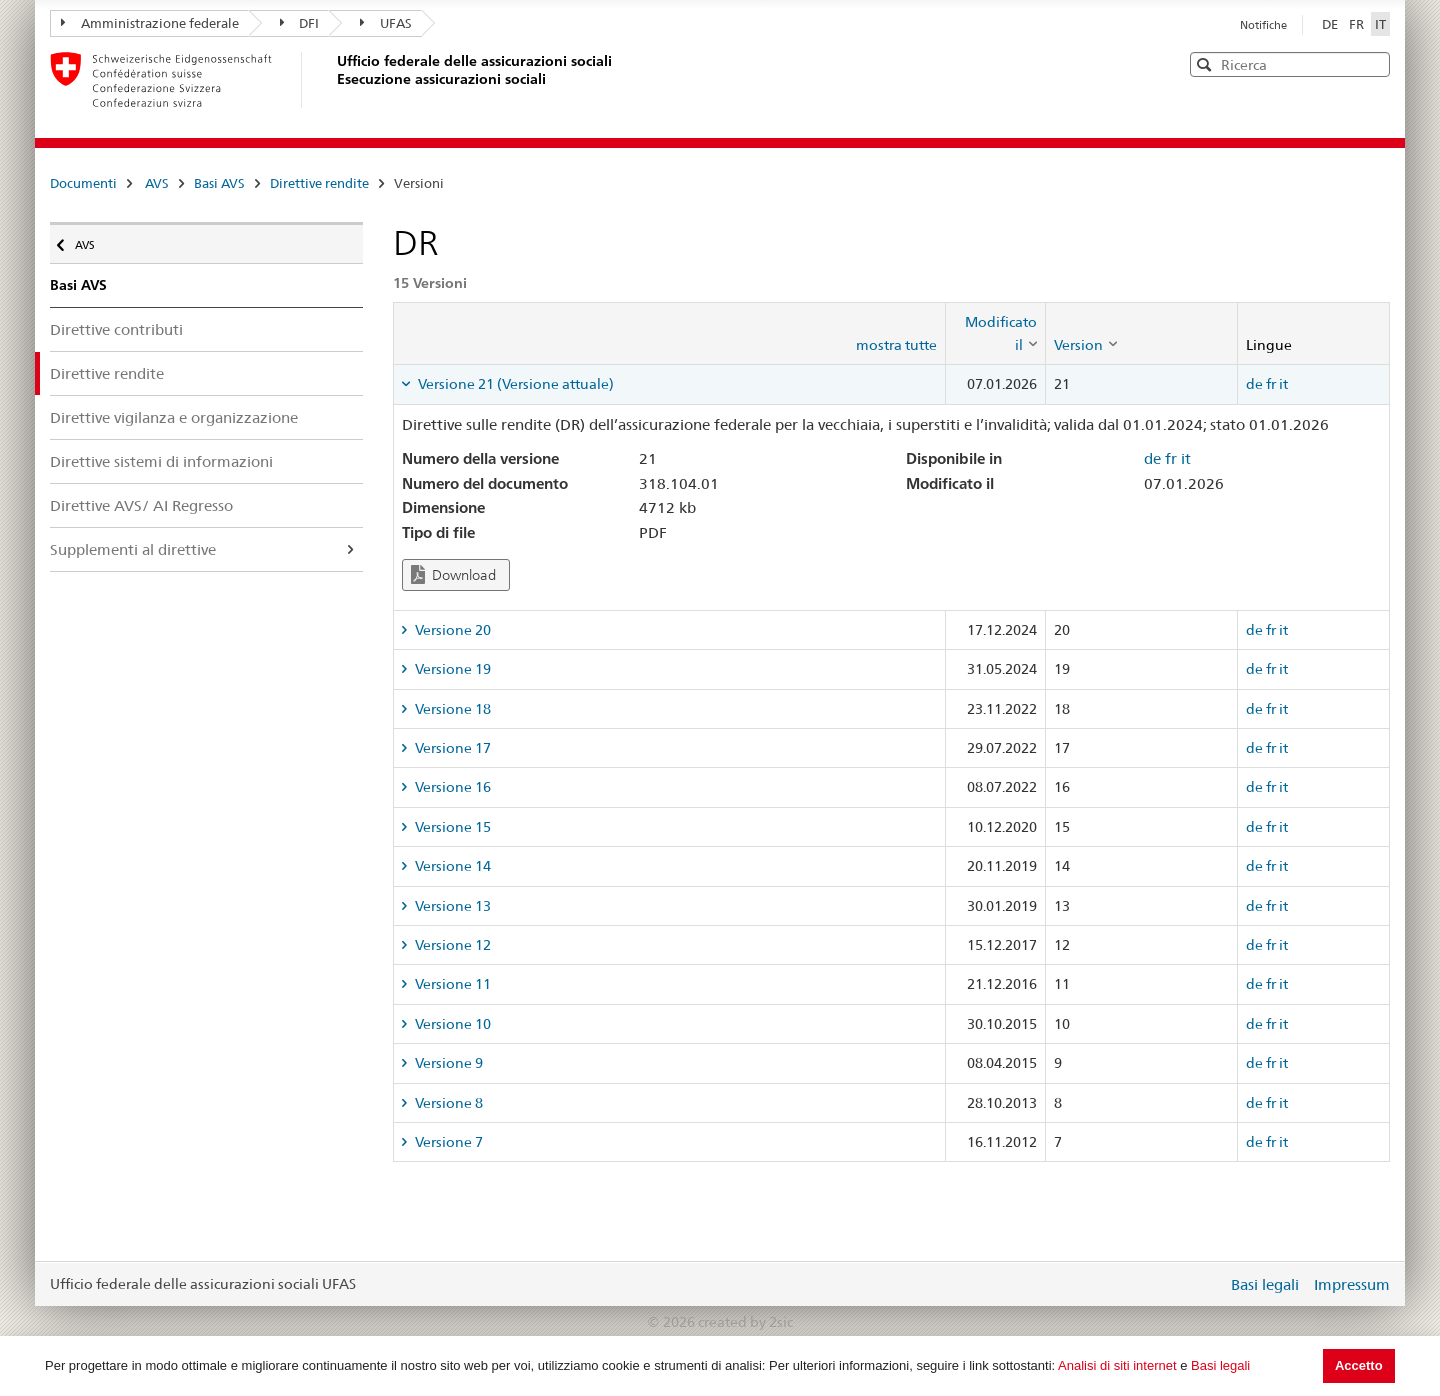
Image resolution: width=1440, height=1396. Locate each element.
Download (453, 574)
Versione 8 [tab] (447, 1103)
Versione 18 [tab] (451, 709)
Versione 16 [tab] (451, 787)
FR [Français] (1358, 24)
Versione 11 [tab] (451, 984)
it (1283, 384)
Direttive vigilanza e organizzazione (174, 417)
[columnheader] (995, 333)
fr (1271, 384)
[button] (1373, 63)
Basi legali (1220, 1365)
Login (1208, 1284)
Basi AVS (219, 183)
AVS (157, 183)
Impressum (1352, 1284)
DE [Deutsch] (1331, 24)
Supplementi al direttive (133, 549)
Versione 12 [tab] (451, 945)
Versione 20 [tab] (451, 630)
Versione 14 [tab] (451, 866)
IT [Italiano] (1380, 24)
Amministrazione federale (150, 23)
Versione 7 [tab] (447, 1142)
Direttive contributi (116, 329)
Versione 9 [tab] (447, 1063)
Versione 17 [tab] (451, 748)
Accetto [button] (1359, 1365)
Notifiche (1263, 25)
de (1254, 384)
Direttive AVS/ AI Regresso (141, 505)
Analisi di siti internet (1117, 1365)
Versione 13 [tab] (451, 906)
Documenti (83, 183)
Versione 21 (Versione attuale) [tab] (514, 384)
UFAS (386, 23)
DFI (300, 23)
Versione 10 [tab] (451, 1024)
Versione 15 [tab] (451, 827)
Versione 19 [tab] (451, 669)
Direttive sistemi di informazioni (161, 461)
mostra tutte (896, 345)
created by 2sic (745, 1322)
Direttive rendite (319, 183)
